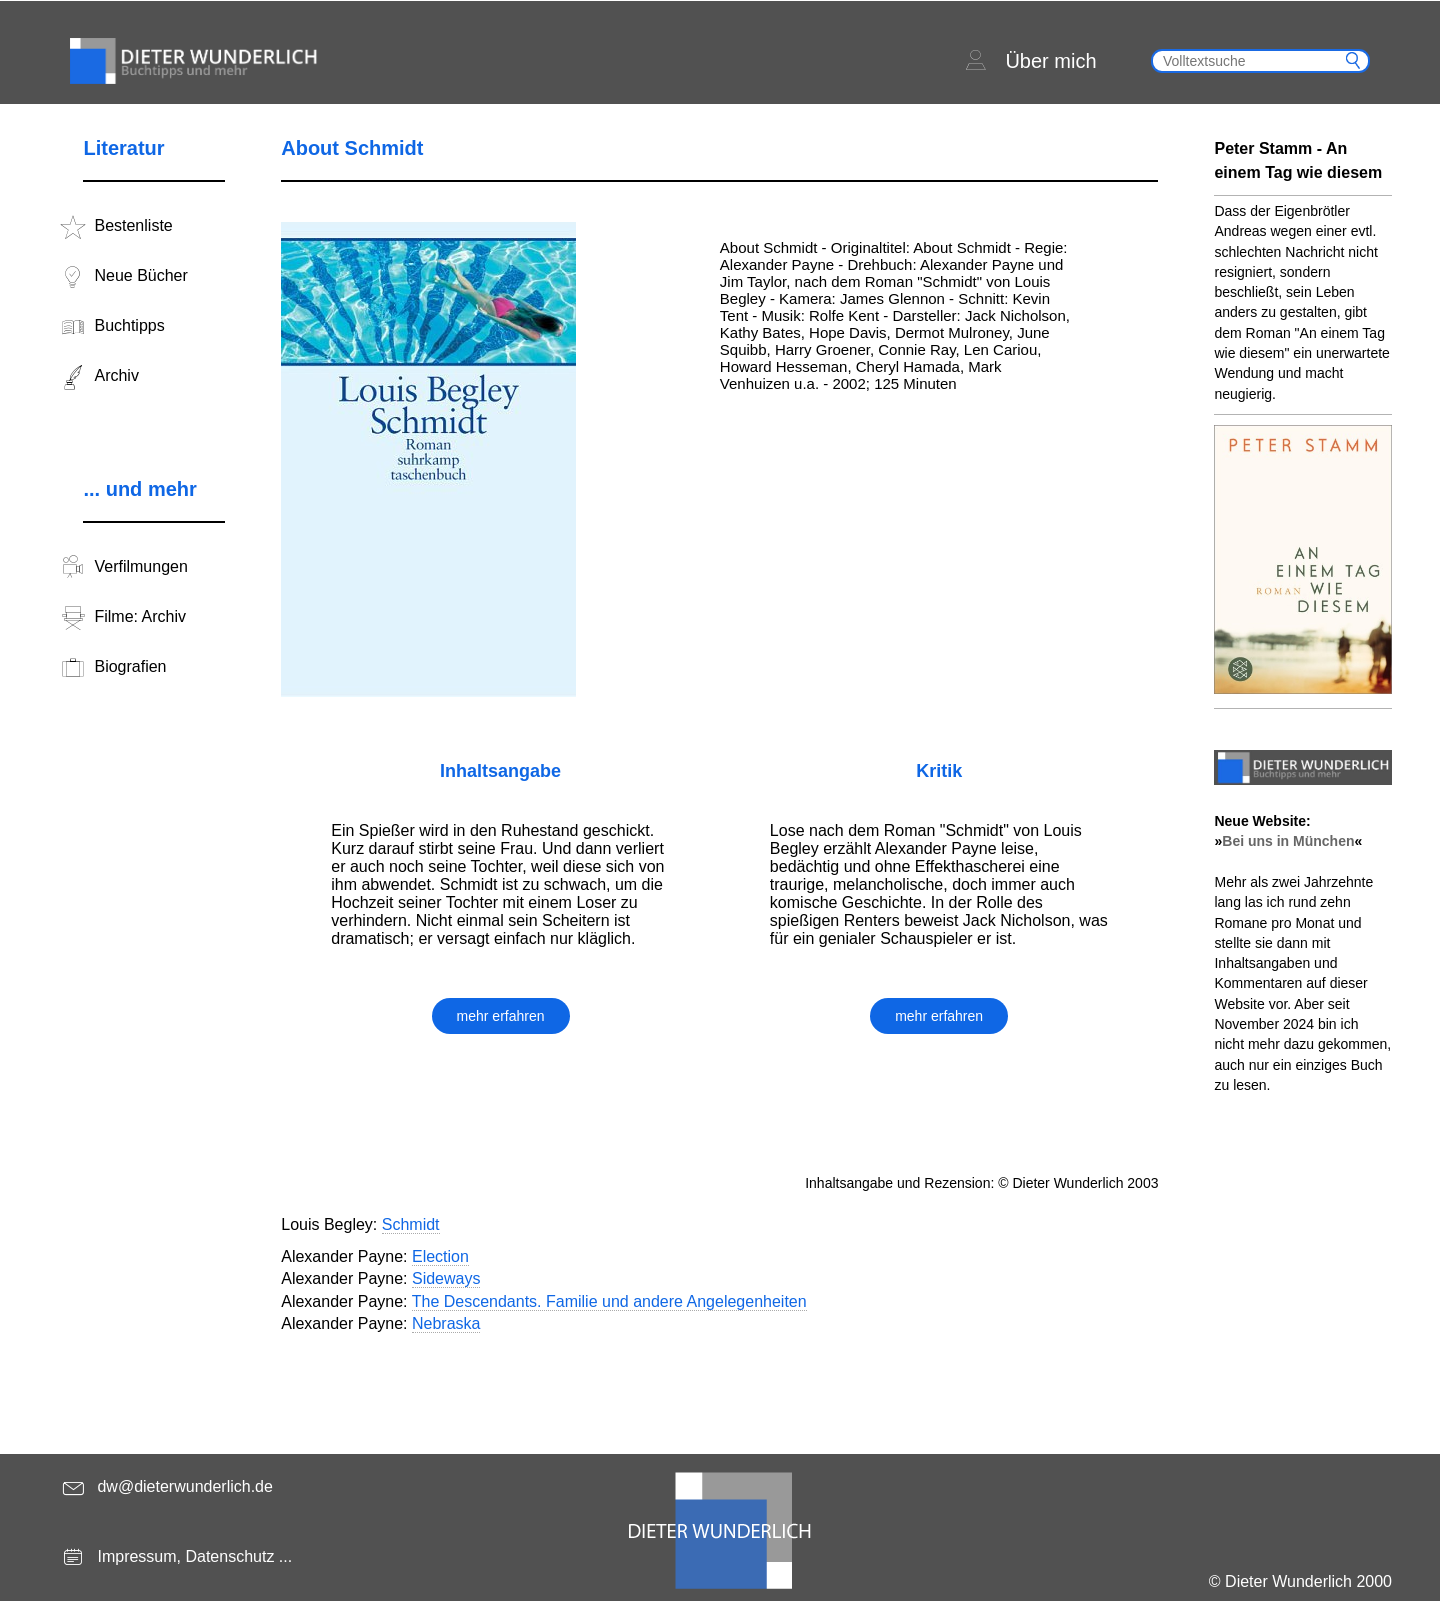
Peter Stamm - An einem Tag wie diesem (1298, 160)
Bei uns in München (1288, 841)
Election (440, 1256)
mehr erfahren (501, 1016)
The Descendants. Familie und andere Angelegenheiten (609, 1301)
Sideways (446, 1278)
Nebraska (446, 1323)
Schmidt (411, 1224)
